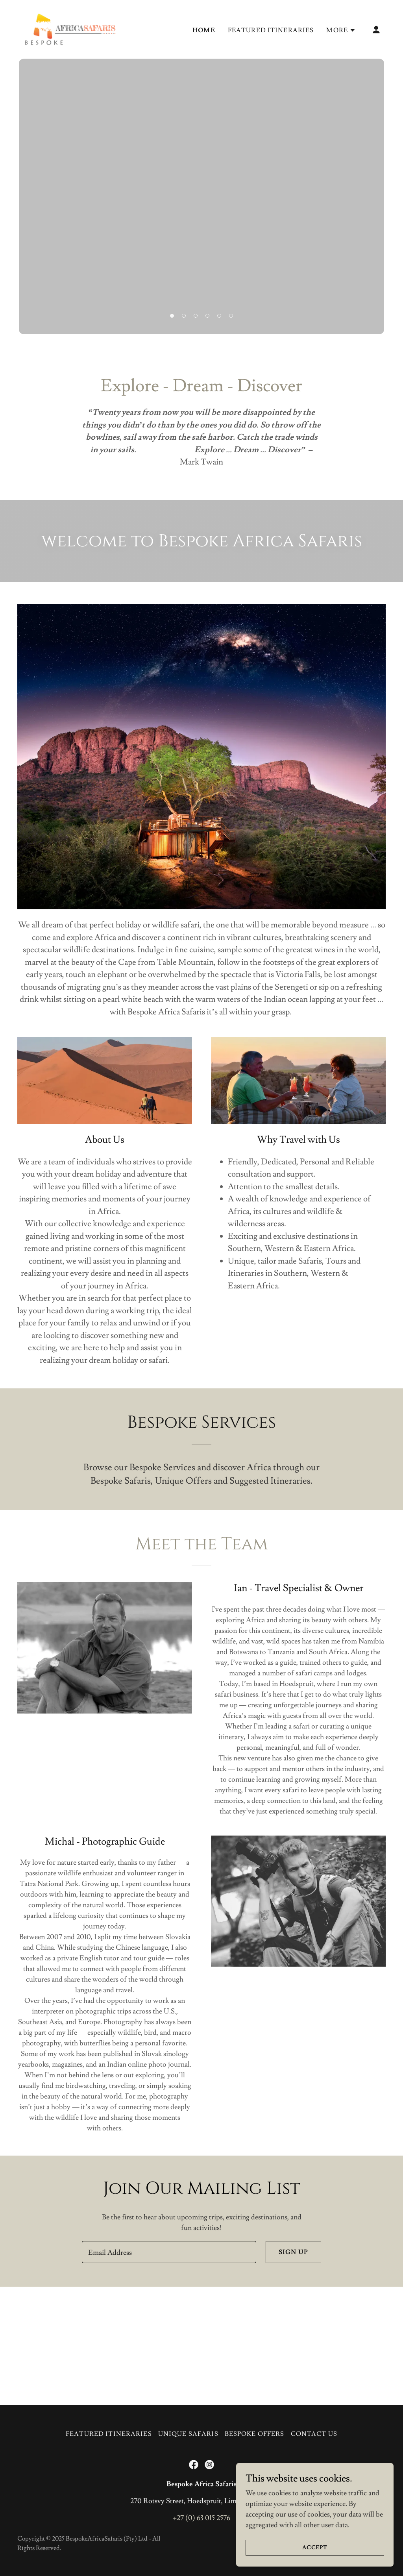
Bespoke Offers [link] (255, 2434)
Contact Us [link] (314, 2434)
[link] (70, 27)
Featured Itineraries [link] (271, 30)
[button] (341, 30)
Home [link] (203, 30)
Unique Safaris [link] (188, 2434)
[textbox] (169, 2252)
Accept (315, 2547)
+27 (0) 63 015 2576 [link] (201, 2517)
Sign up (293, 2252)
